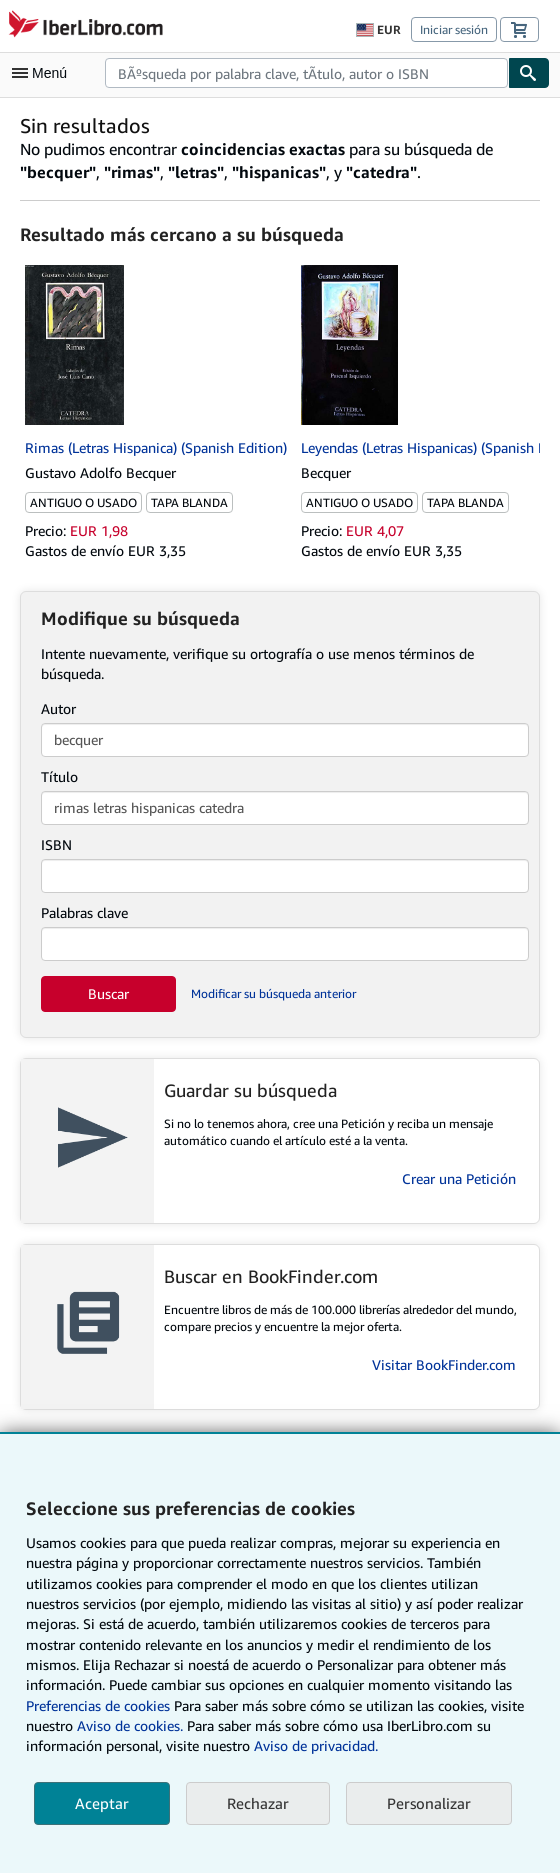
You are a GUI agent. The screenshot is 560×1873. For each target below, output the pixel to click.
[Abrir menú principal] (44, 73)
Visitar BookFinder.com (444, 1364)
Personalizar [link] (429, 1803)
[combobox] (306, 73)
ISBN (56, 844)
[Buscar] (529, 73)
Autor (58, 708)
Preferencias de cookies (98, 1705)
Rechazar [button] (258, 1803)
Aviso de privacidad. (316, 1745)
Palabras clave (84, 912)
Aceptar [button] (102, 1803)
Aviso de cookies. (130, 1725)
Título (59, 776)
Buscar (108, 993)
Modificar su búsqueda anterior (273, 993)
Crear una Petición (459, 1178)
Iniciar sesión (454, 29)
